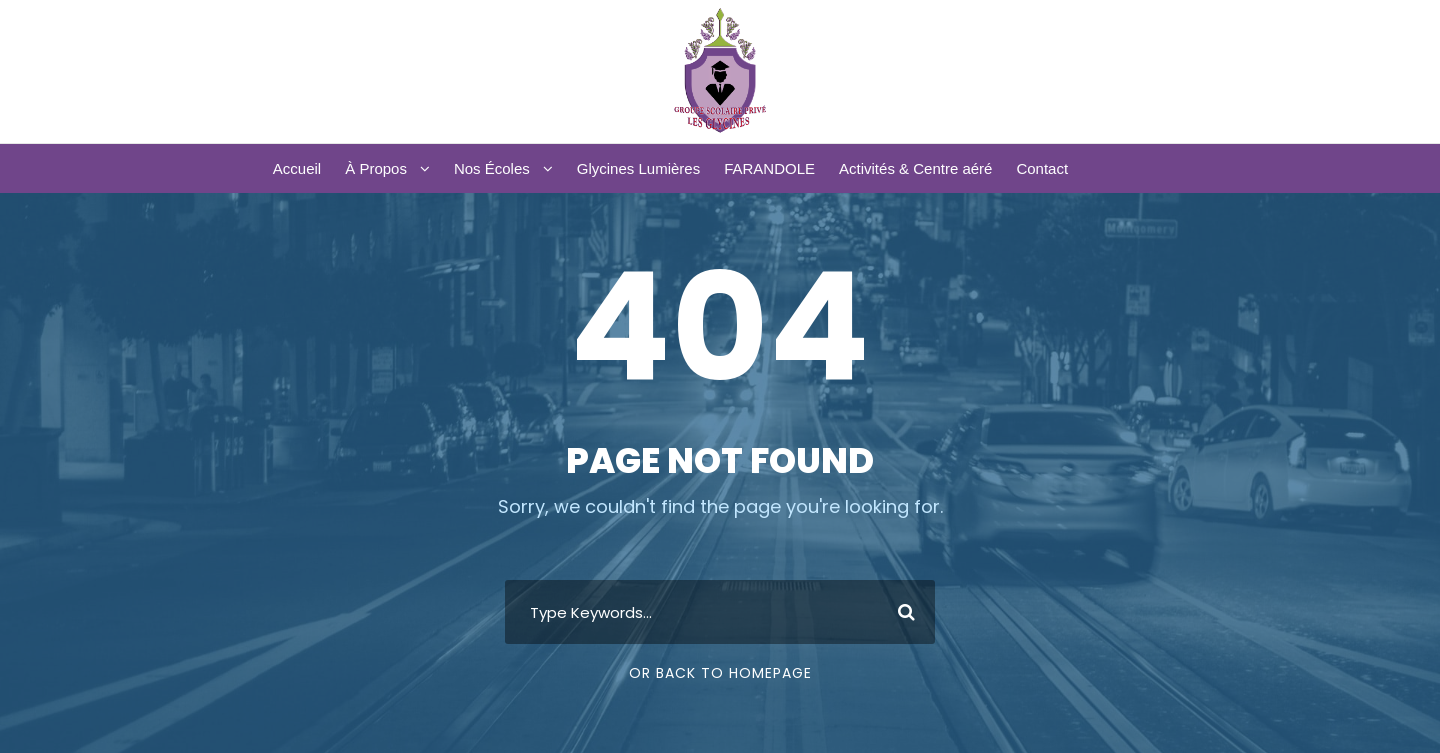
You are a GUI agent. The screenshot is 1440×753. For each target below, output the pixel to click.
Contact (1042, 168)
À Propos (376, 168)
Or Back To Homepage (720, 673)
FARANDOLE (769, 168)
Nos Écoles (492, 168)
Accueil (297, 168)
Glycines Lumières (638, 168)
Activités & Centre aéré (915, 168)
